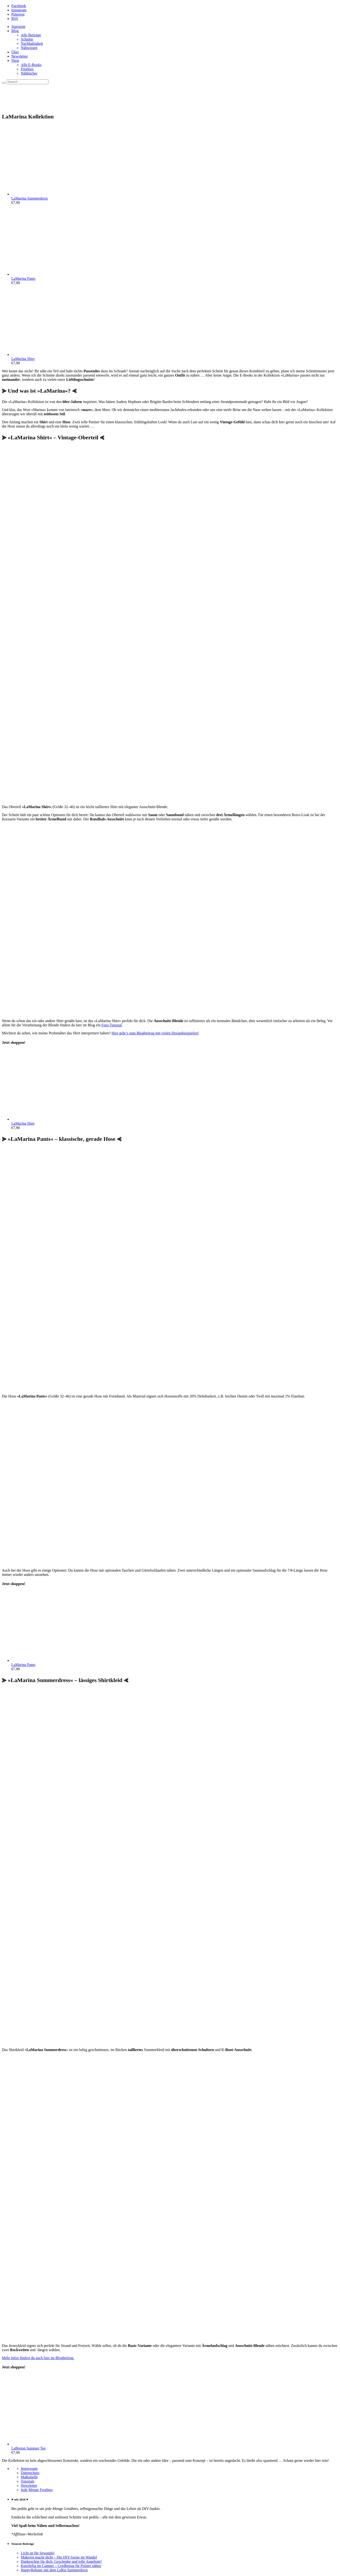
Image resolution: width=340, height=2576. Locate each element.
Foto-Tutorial (112, 1025)
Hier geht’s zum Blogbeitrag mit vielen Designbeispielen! (155, 1033)
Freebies (27, 69)
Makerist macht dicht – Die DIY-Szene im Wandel (59, 2557)
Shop (15, 61)
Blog (15, 31)
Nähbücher (29, 73)
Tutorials (27, 2481)
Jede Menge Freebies (37, 2490)
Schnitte (27, 39)
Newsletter (19, 56)
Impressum (29, 2469)
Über (15, 52)
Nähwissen (29, 48)
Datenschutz (30, 2473)
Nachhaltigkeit (32, 44)
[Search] (4, 83)
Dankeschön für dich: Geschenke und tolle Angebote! (61, 2561)
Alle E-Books (31, 65)
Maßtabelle (29, 2477)
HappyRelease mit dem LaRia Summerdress (54, 2570)
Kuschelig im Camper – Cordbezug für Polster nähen (61, 2566)
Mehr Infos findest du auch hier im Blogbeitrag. (38, 2358)
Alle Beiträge (31, 35)
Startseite (18, 27)
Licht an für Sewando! (38, 2553)
